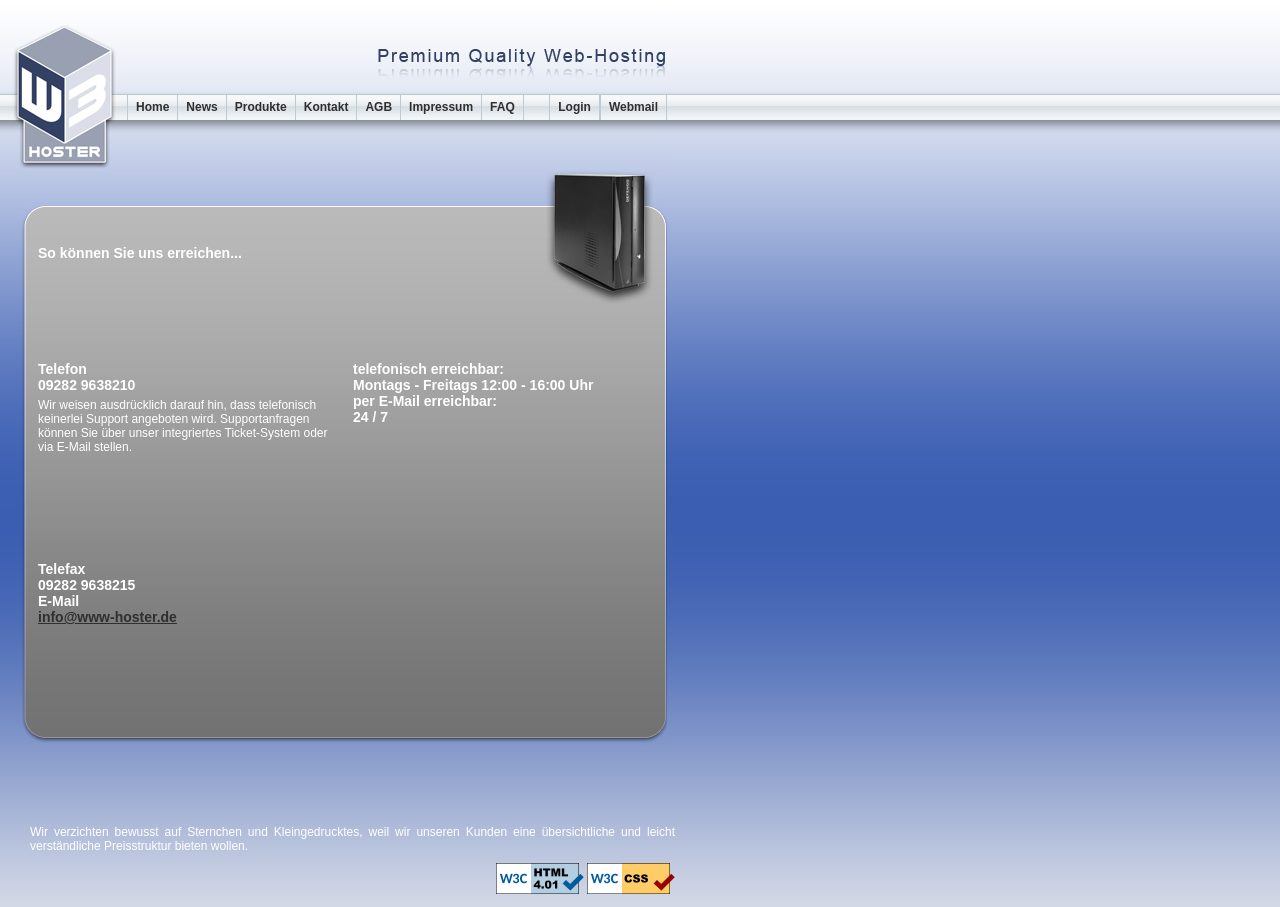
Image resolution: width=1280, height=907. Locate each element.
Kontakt (326, 107)
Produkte (261, 107)
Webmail (633, 107)
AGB (378, 107)
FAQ (502, 107)
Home (152, 107)
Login (574, 107)
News (201, 107)
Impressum (441, 107)
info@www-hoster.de (107, 617)
